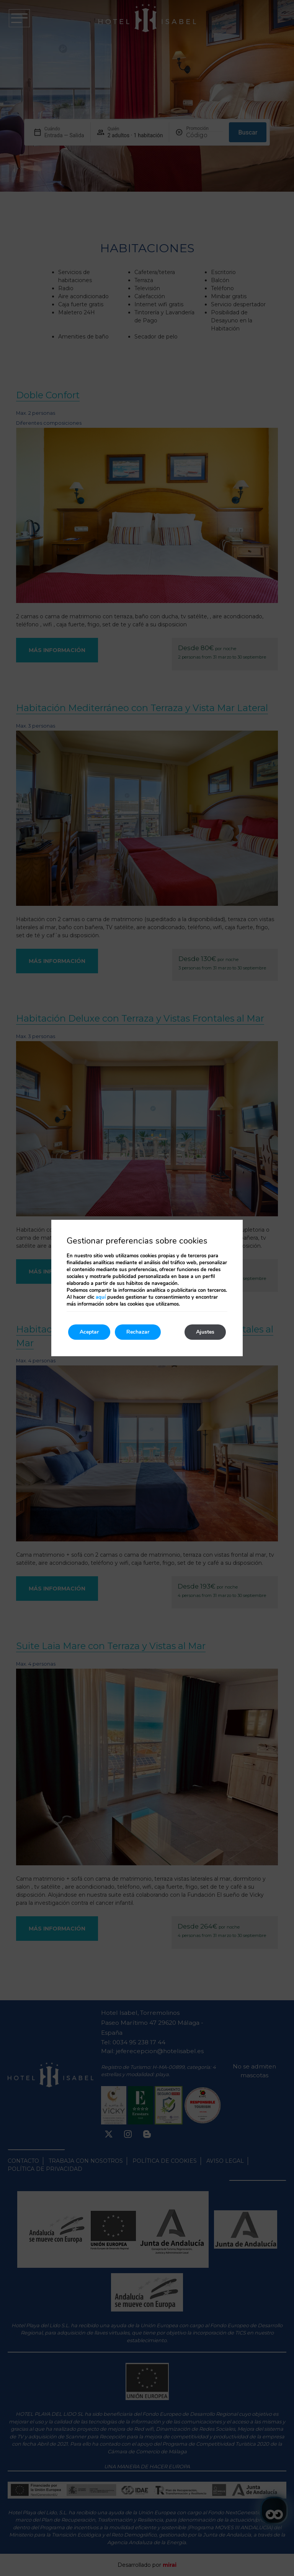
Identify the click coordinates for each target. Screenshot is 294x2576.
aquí (101, 1297)
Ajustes (205, 1332)
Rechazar (137, 1332)
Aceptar (89, 1332)
